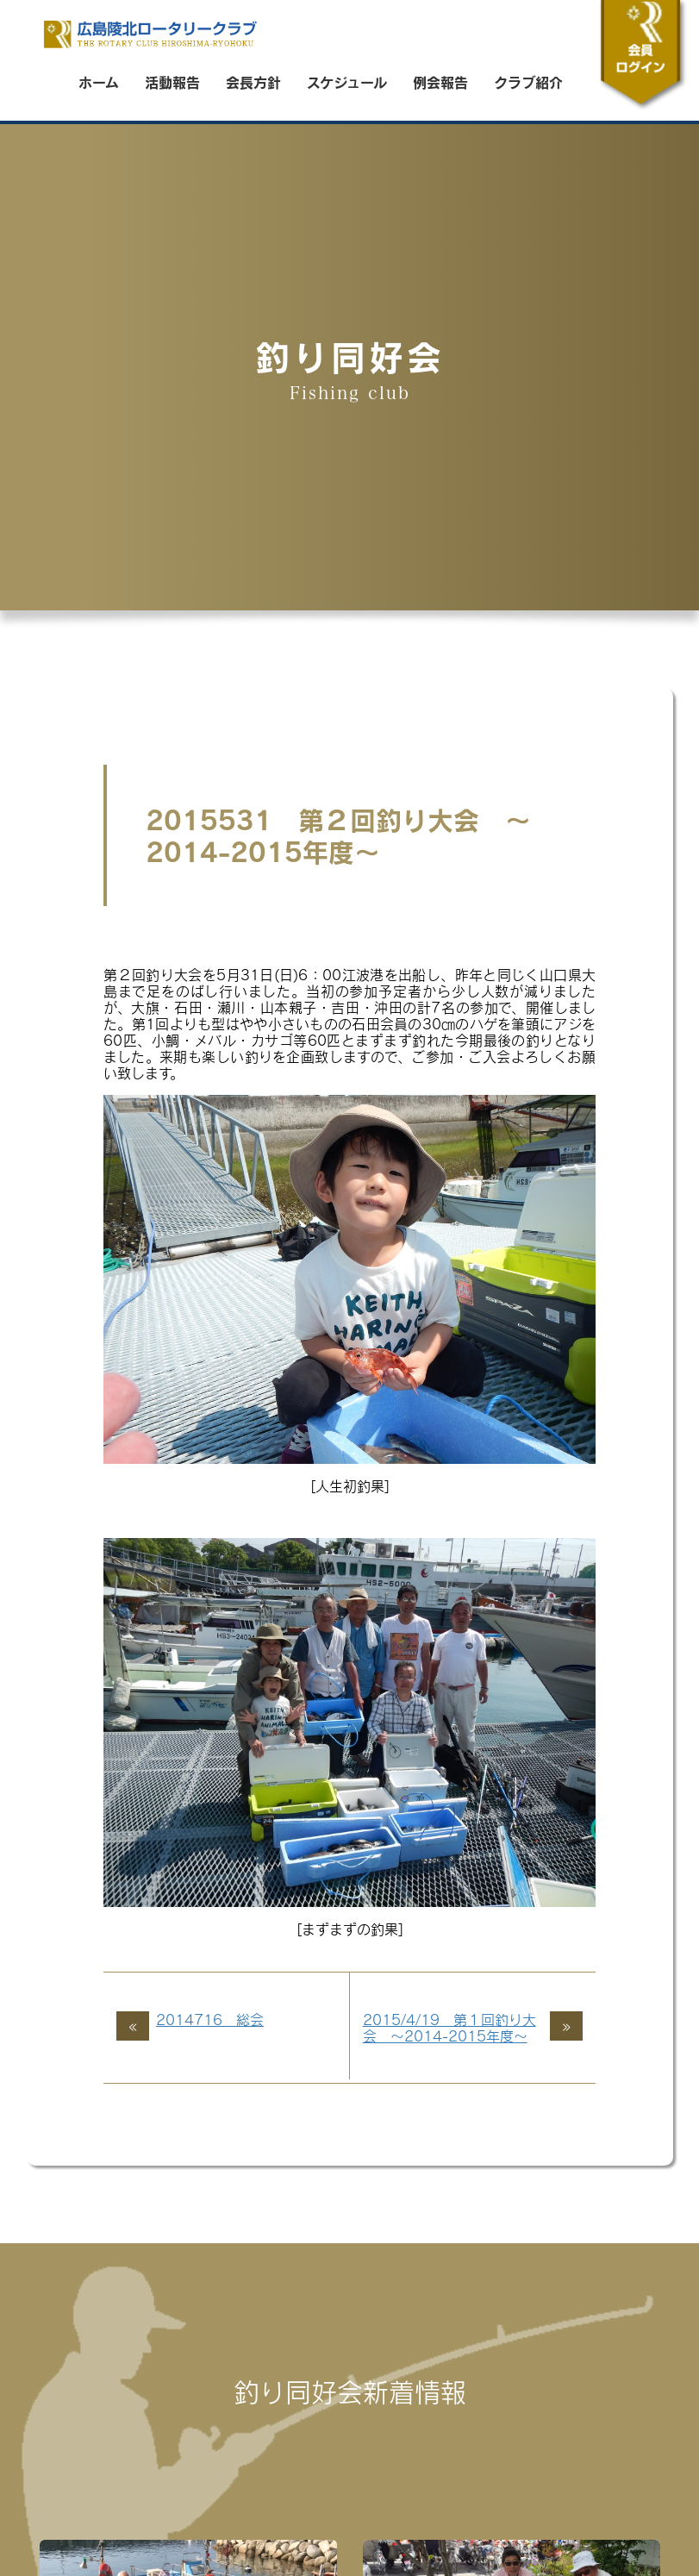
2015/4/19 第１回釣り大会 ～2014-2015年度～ (449, 2027)
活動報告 (172, 82)
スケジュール (347, 82)
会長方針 (253, 82)
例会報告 (440, 82)
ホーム (98, 82)
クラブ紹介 (528, 82)
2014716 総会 (210, 2019)
